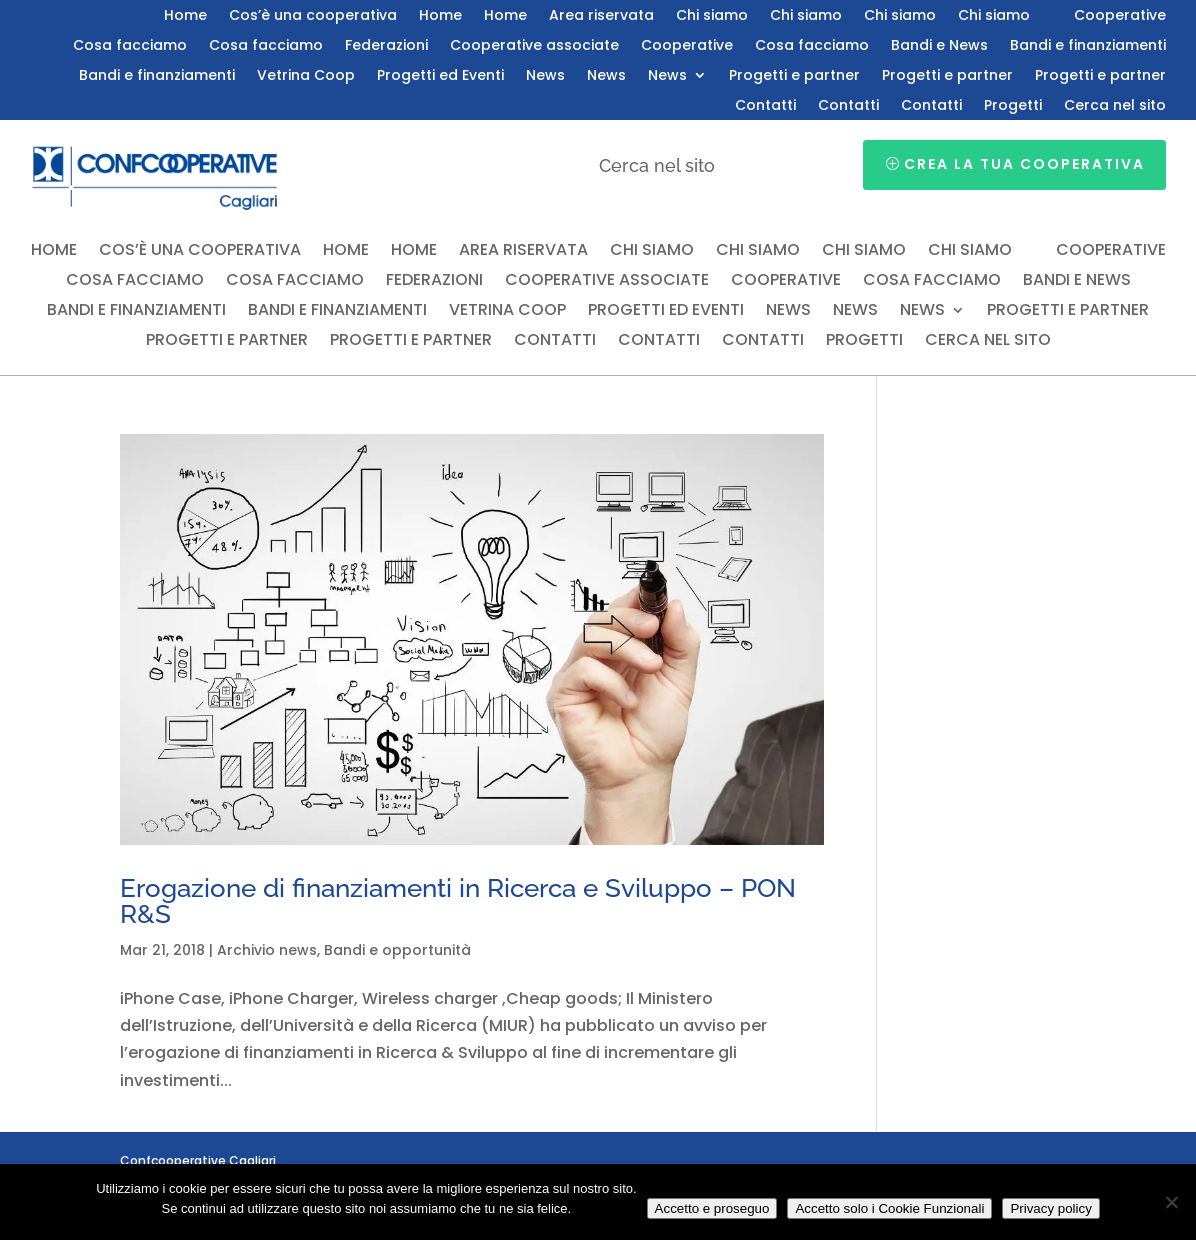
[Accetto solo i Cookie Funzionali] (1171, 1202)
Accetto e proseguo (712, 1208)
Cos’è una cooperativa (313, 16)
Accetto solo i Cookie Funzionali (889, 1208)
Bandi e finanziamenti (1088, 46)
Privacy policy (1050, 1208)
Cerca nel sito (1115, 106)
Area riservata (601, 16)
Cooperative (1120, 16)
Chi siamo (712, 16)
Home (185, 16)
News (545, 76)
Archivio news (267, 950)
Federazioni (386, 46)
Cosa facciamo (130, 46)
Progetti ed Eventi (440, 76)
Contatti (765, 106)
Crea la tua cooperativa (1024, 164)
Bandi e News (939, 46)
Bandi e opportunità (397, 950)
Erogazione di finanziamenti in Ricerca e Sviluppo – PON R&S (458, 901)
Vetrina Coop (306, 76)
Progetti (1013, 106)
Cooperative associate (534, 46)
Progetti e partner (794, 76)
